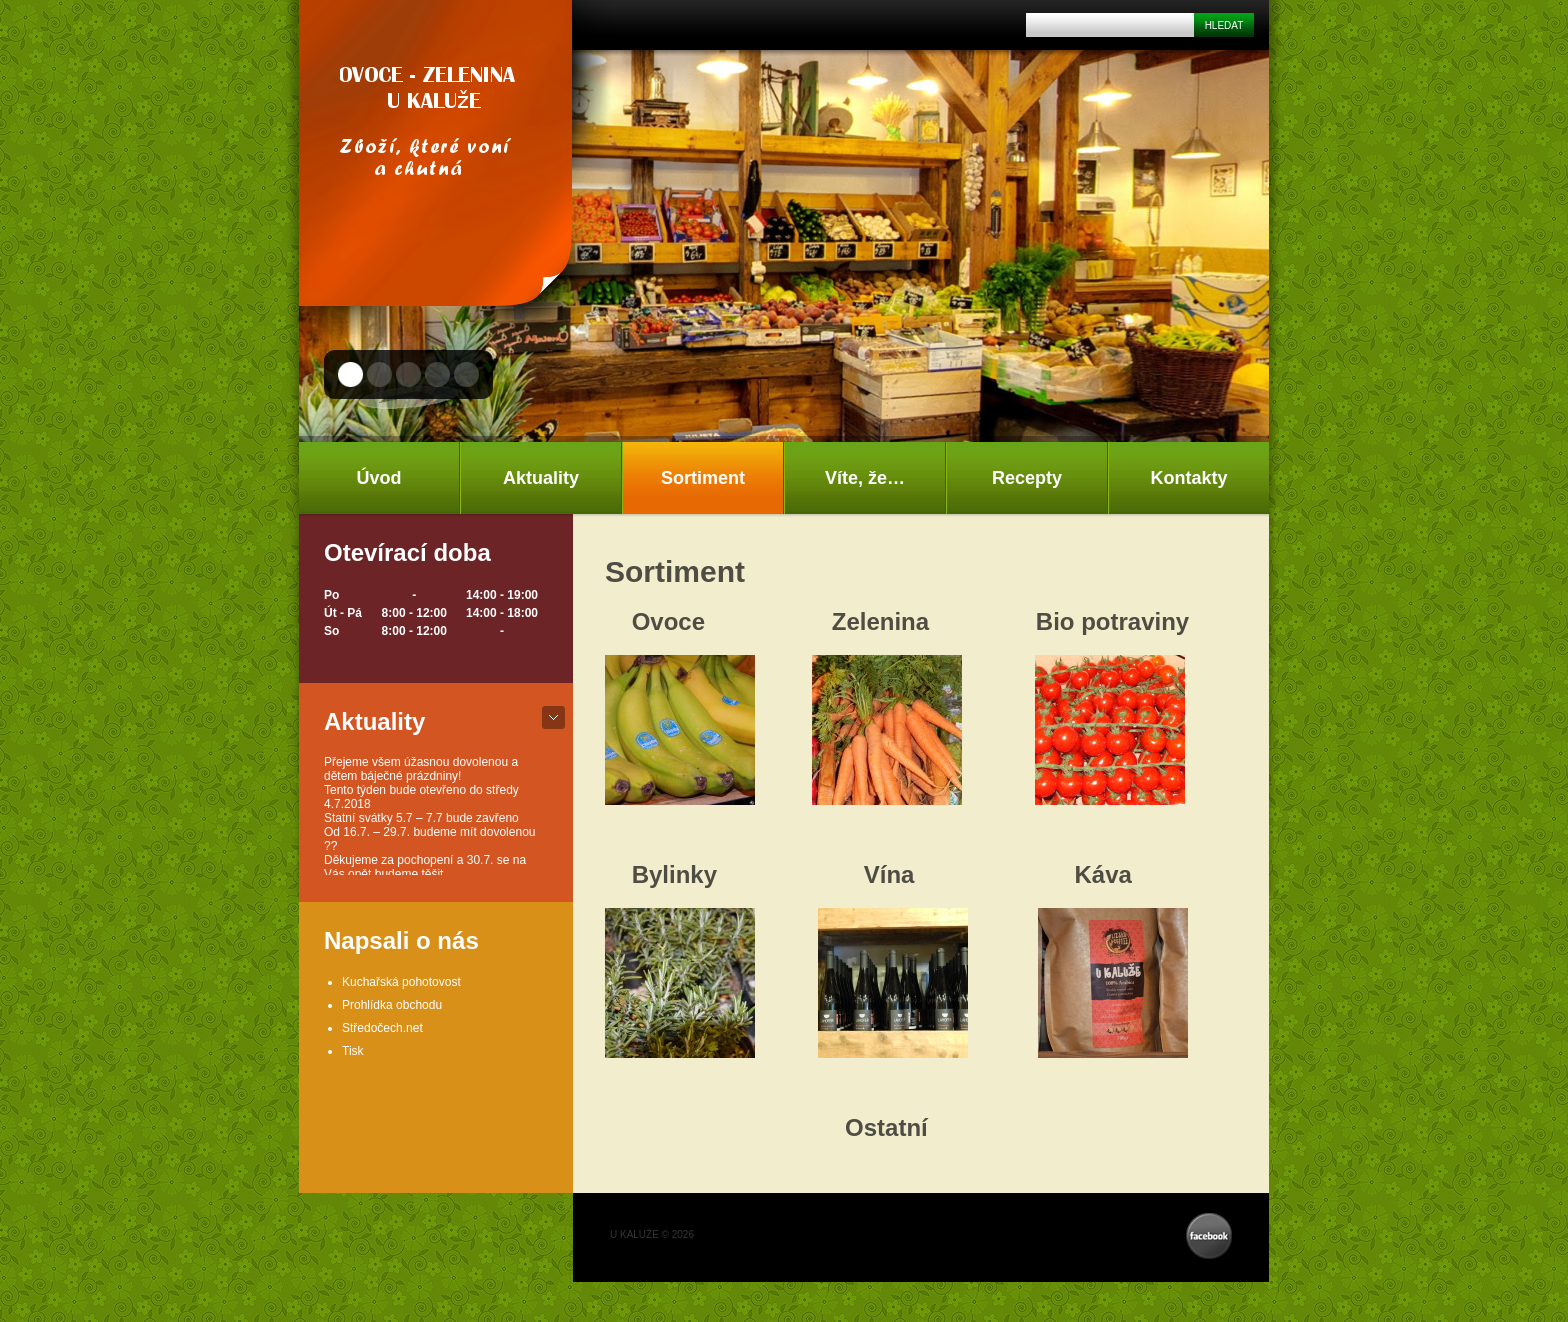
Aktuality (541, 478)
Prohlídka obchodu (392, 1005)
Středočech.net (382, 1028)
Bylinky (674, 874)
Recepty (1027, 478)
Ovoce (668, 621)
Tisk (353, 1051)
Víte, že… (865, 478)
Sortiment (703, 478)
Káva (1102, 874)
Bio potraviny (1112, 621)
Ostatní (886, 1127)
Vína (889, 874)
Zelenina (880, 621)
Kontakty (1188, 478)
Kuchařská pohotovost (401, 982)
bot (553, 717)
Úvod (379, 478)
